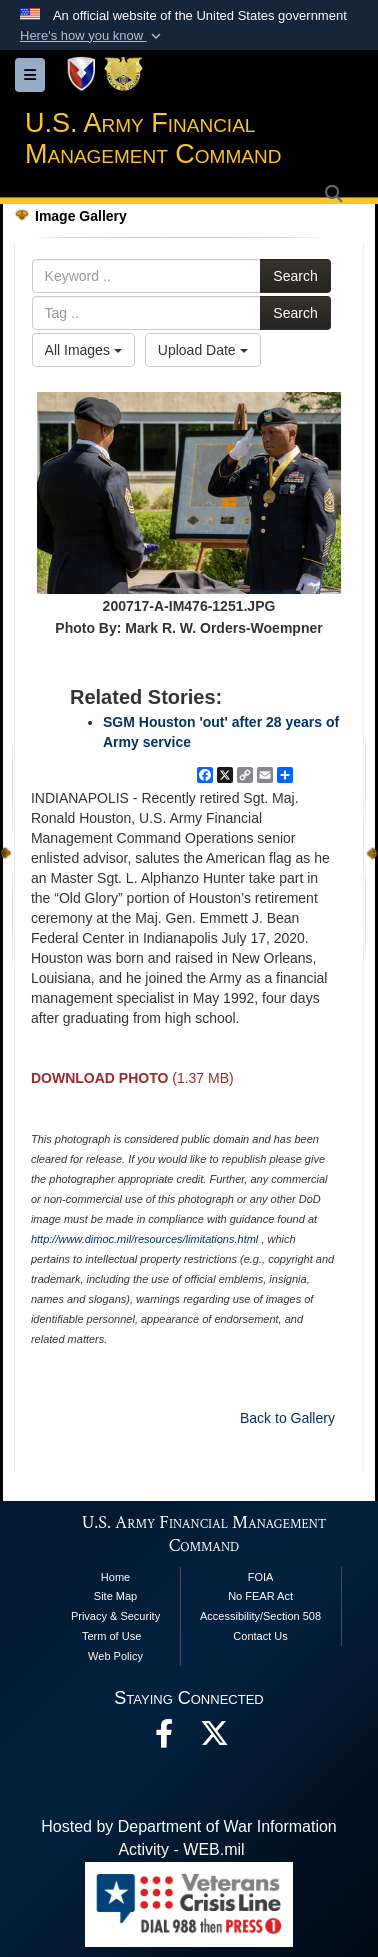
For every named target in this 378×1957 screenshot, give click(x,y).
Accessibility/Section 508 (260, 1616)
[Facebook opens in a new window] (164, 1738)
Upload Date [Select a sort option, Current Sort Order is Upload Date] (203, 350)
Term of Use (111, 1636)
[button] (92, 36)
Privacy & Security (115, 1616)
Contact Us (260, 1636)
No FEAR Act (260, 1596)
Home (115, 1577)
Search (295, 276)
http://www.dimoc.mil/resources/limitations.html (144, 1239)
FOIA (261, 1577)
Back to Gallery (287, 1418)
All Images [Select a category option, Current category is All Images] (83, 350)
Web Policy (115, 1656)
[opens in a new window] (214, 1738)
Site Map (115, 1596)
